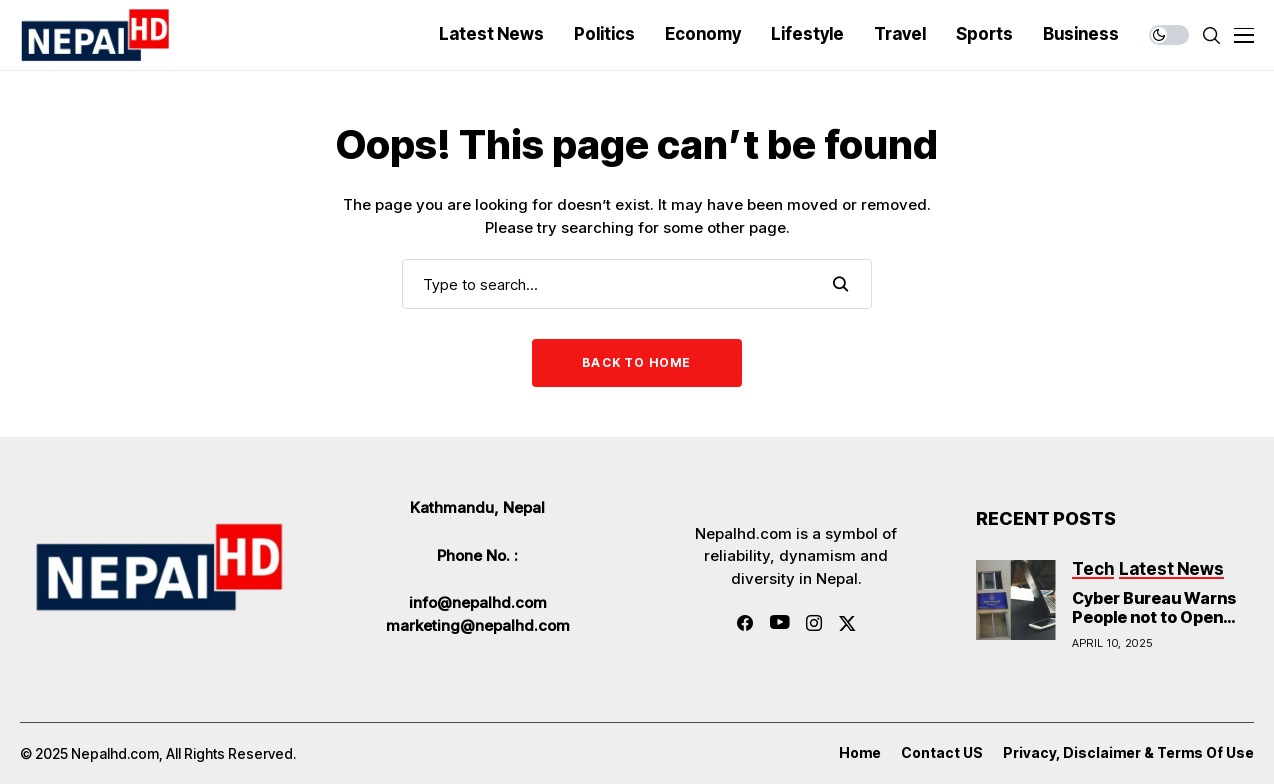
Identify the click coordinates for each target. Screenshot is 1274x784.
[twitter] (847, 623)
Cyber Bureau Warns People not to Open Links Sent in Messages (1154, 627)
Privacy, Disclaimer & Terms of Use (1128, 753)
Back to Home (636, 362)
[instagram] (814, 623)
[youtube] (779, 623)
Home (860, 753)
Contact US (942, 753)
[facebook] (745, 623)
